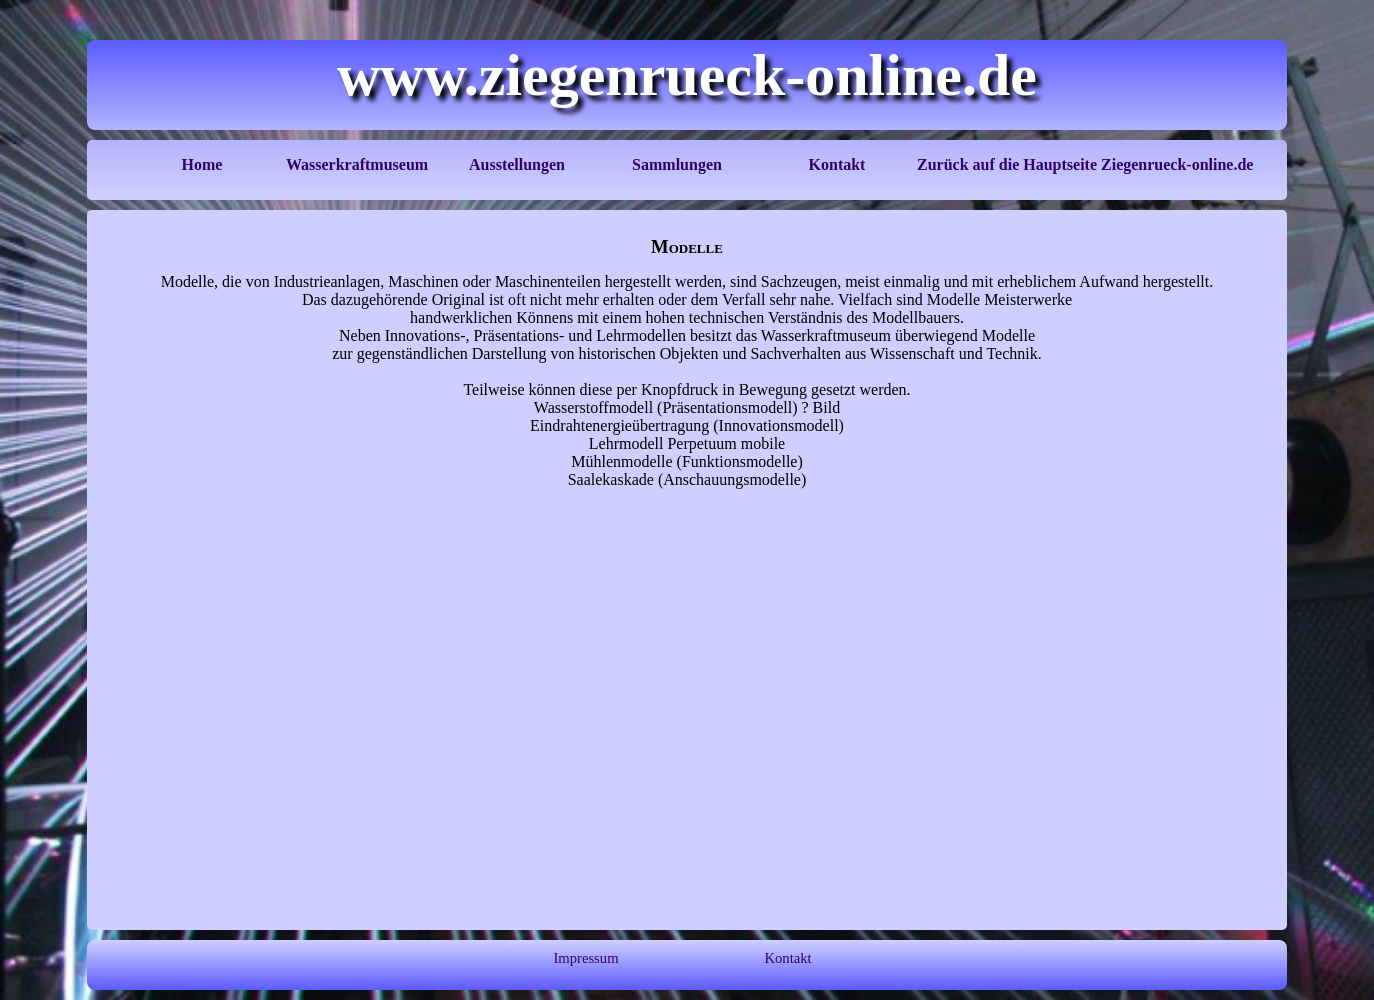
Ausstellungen (517, 164)
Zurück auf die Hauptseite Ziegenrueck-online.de (1085, 164)
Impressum (585, 958)
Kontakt (837, 164)
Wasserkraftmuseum (357, 164)
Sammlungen (677, 164)
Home (202, 164)
